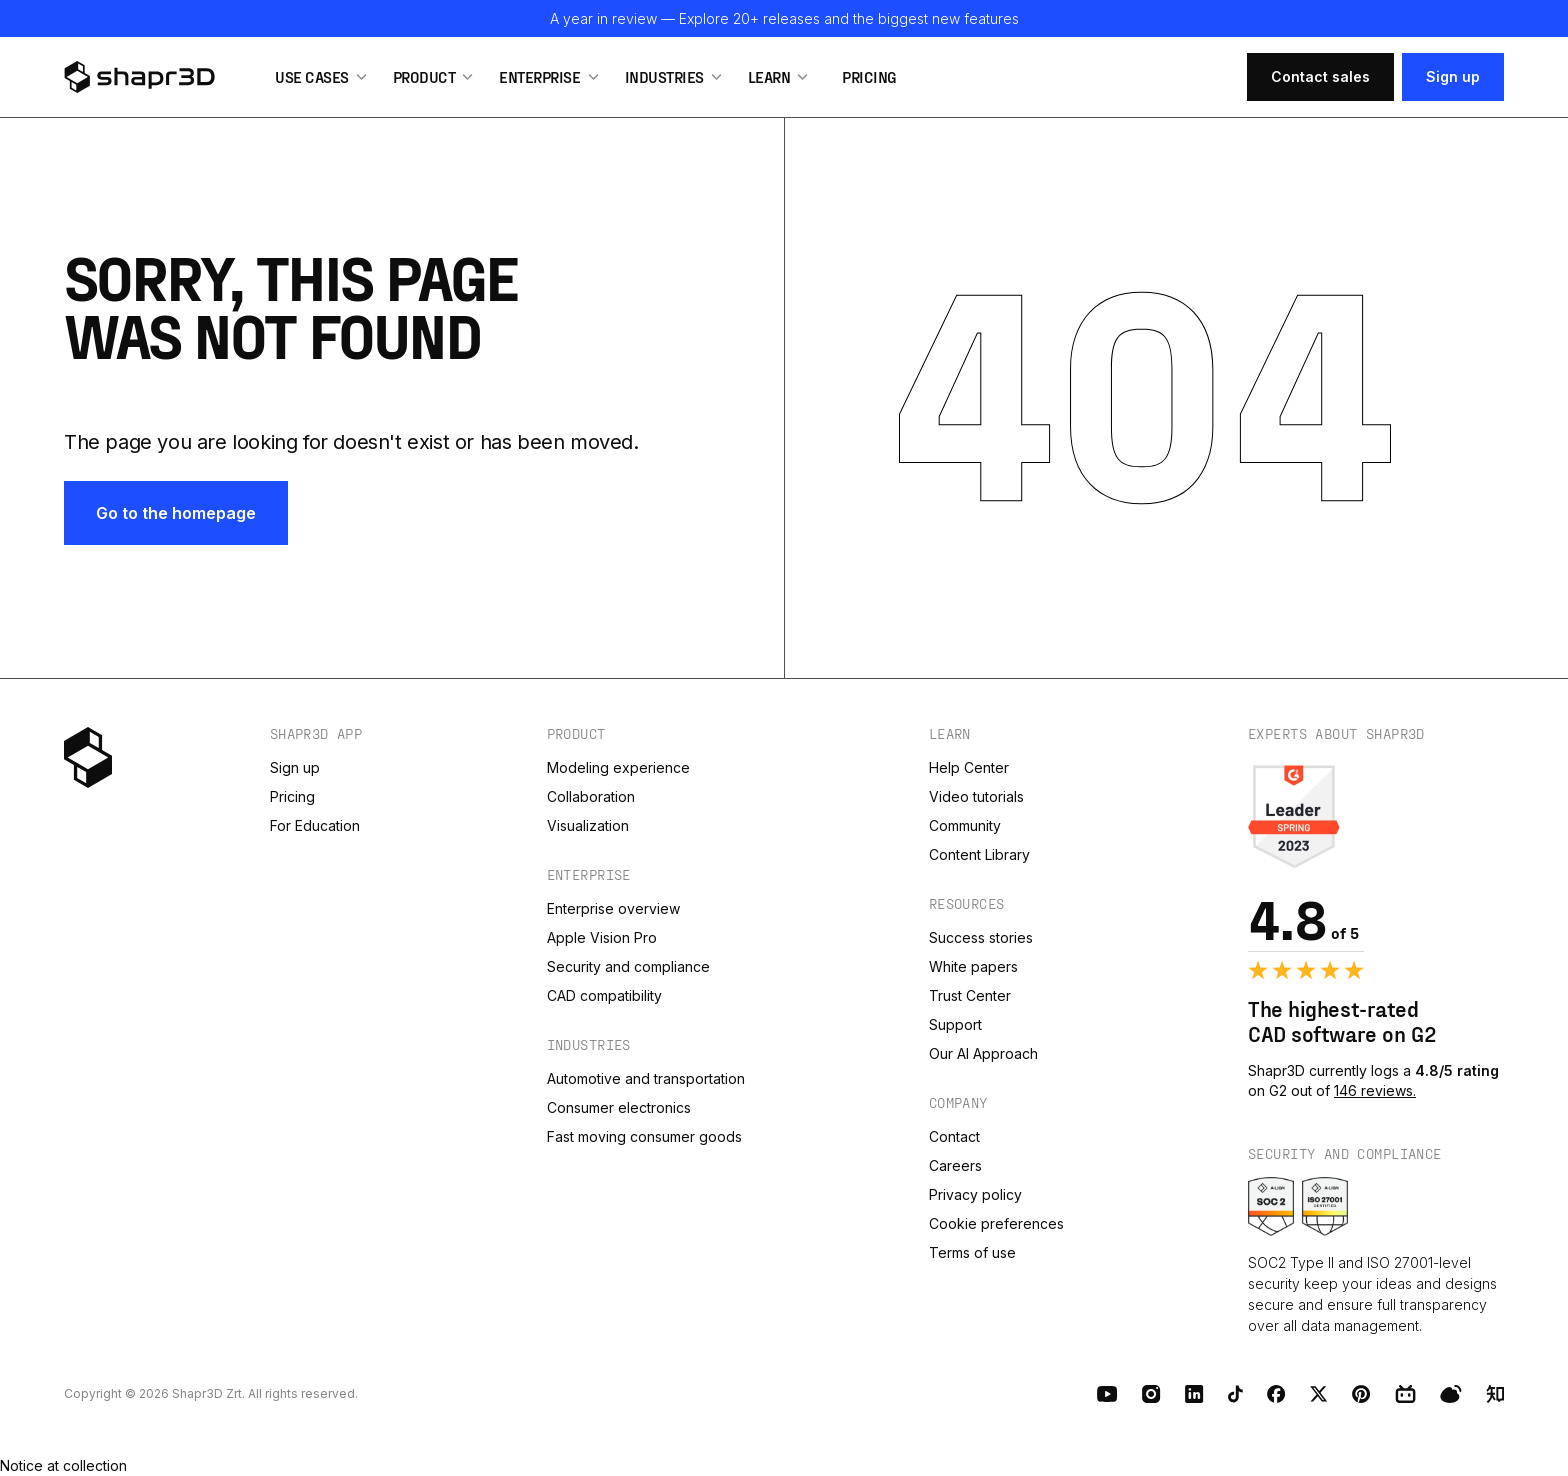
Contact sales (1320, 76)
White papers (973, 966)
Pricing (869, 76)
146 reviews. (1375, 1090)
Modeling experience (618, 767)
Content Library (979, 854)
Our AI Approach (983, 1053)
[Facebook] (1276, 1394)
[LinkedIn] (1194, 1394)
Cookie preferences (996, 1223)
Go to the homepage (176, 513)
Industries (664, 76)
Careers (955, 1165)
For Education (315, 825)
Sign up (1453, 76)
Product (424, 76)
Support (955, 1024)
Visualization (588, 825)
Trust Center (970, 995)
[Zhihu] (1495, 1394)
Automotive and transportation (646, 1078)
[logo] (163, 77)
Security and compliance (628, 966)
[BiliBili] (1405, 1394)
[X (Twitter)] (1319, 1394)
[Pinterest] (1361, 1394)
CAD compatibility (604, 995)
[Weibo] (1451, 1394)
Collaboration (591, 796)
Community (965, 825)
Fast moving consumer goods (644, 1136)
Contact (954, 1136)
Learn (769, 76)
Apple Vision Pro (602, 937)
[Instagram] (1151, 1394)
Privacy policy (975, 1194)
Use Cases (312, 76)
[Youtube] (1107, 1394)
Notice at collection (63, 1465)
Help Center (969, 767)
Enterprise (539, 76)
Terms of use (972, 1252)
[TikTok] (1235, 1394)
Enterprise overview (613, 908)
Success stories (981, 937)
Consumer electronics (619, 1107)
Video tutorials (976, 796)
